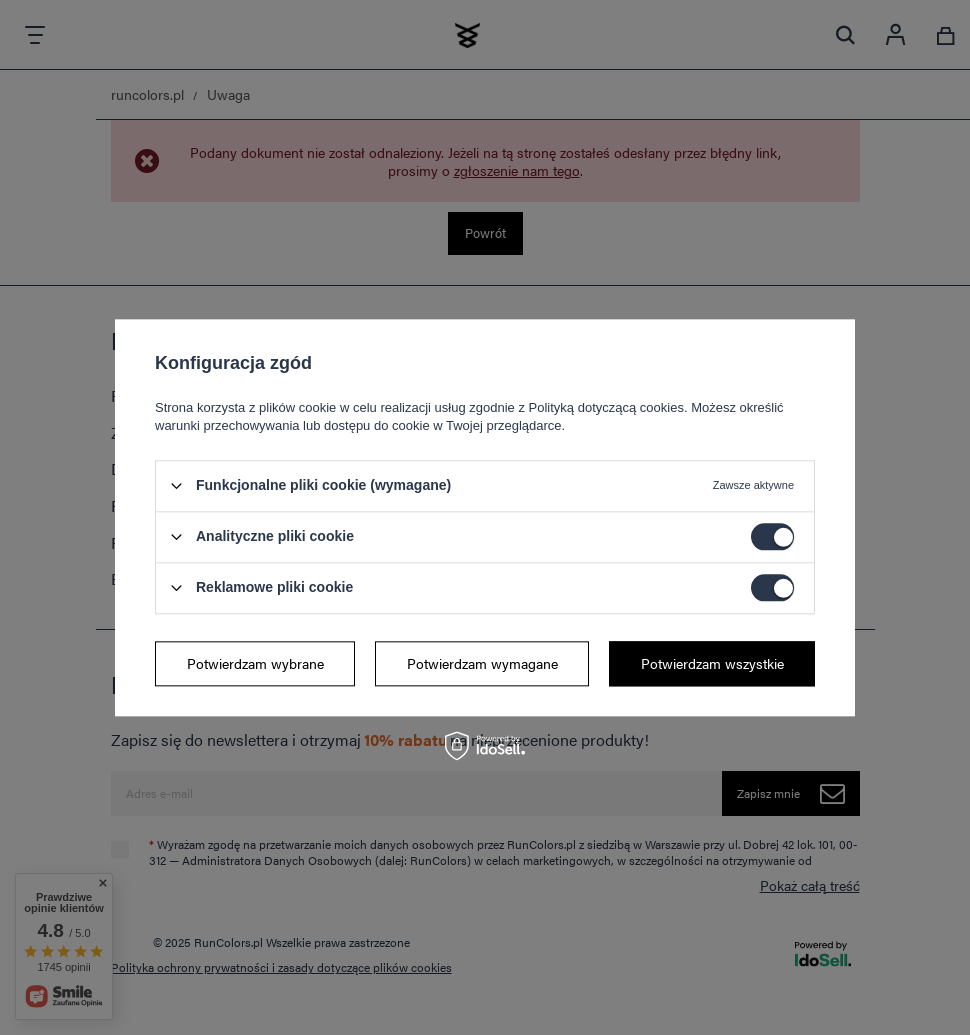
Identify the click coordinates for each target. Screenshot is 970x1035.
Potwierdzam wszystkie (712, 663)
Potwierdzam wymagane (482, 663)
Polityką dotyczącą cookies (606, 407)
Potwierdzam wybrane (255, 663)
